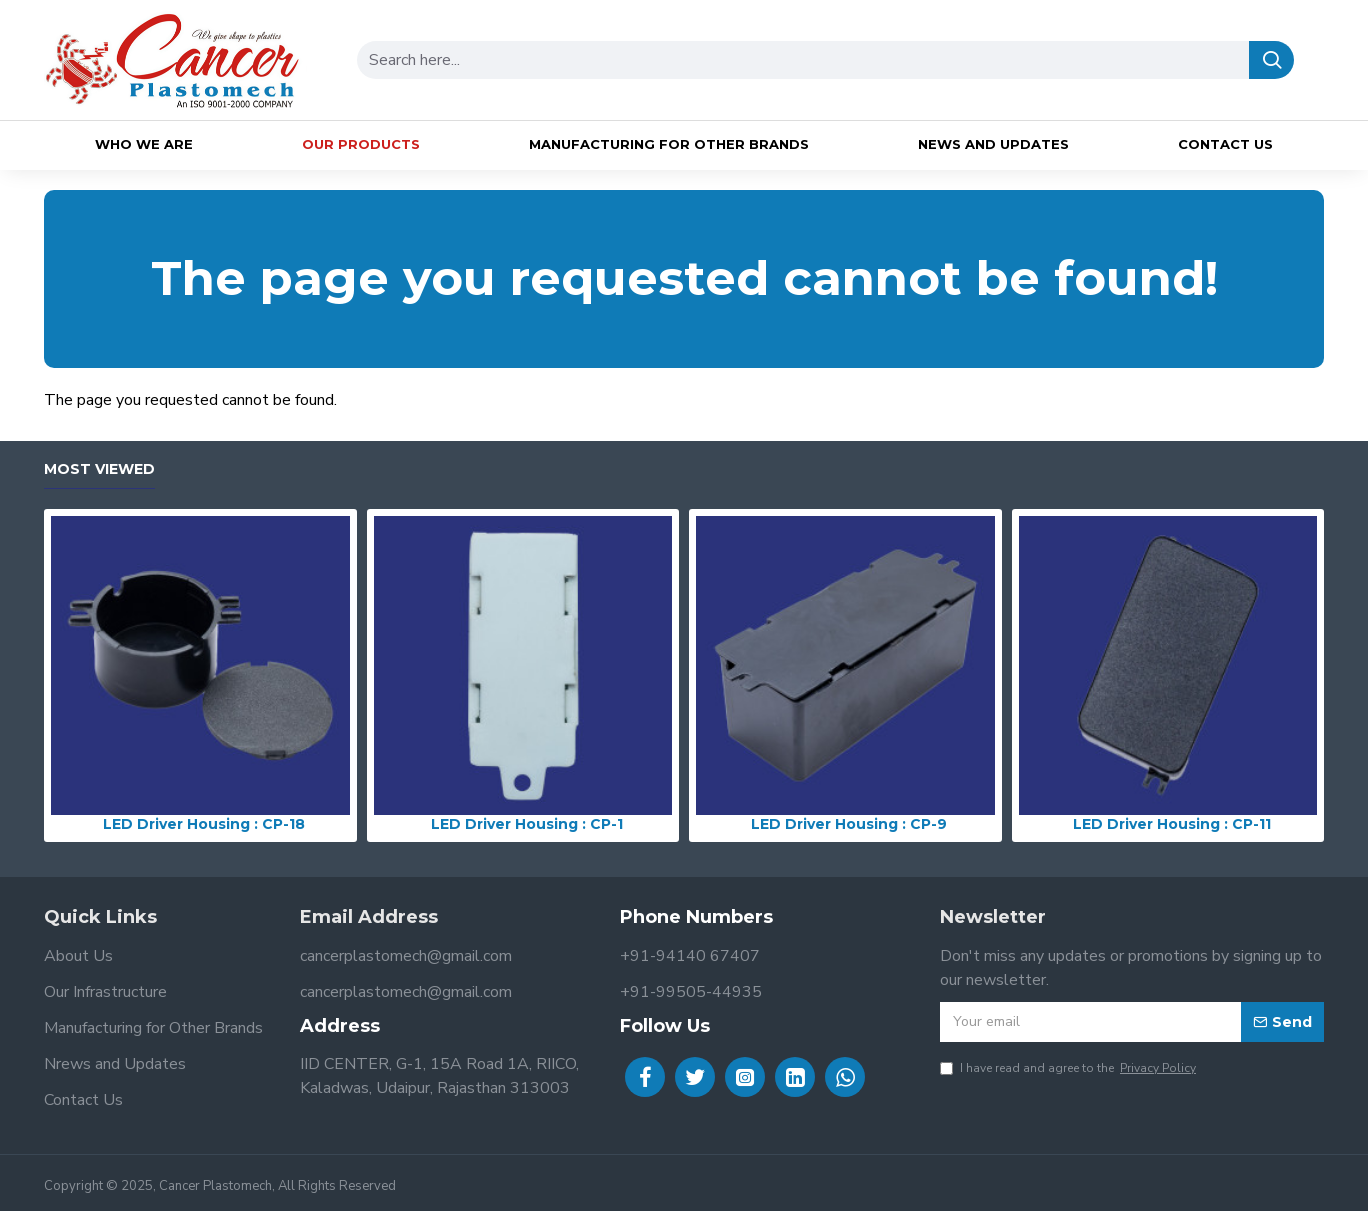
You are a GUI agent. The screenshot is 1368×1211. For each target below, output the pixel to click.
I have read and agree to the (1069, 1068)
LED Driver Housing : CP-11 (1172, 824)
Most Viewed (99, 469)
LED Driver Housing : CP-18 (204, 824)
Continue (1295, 434)
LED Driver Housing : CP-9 (849, 824)
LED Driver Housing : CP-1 (527, 824)
